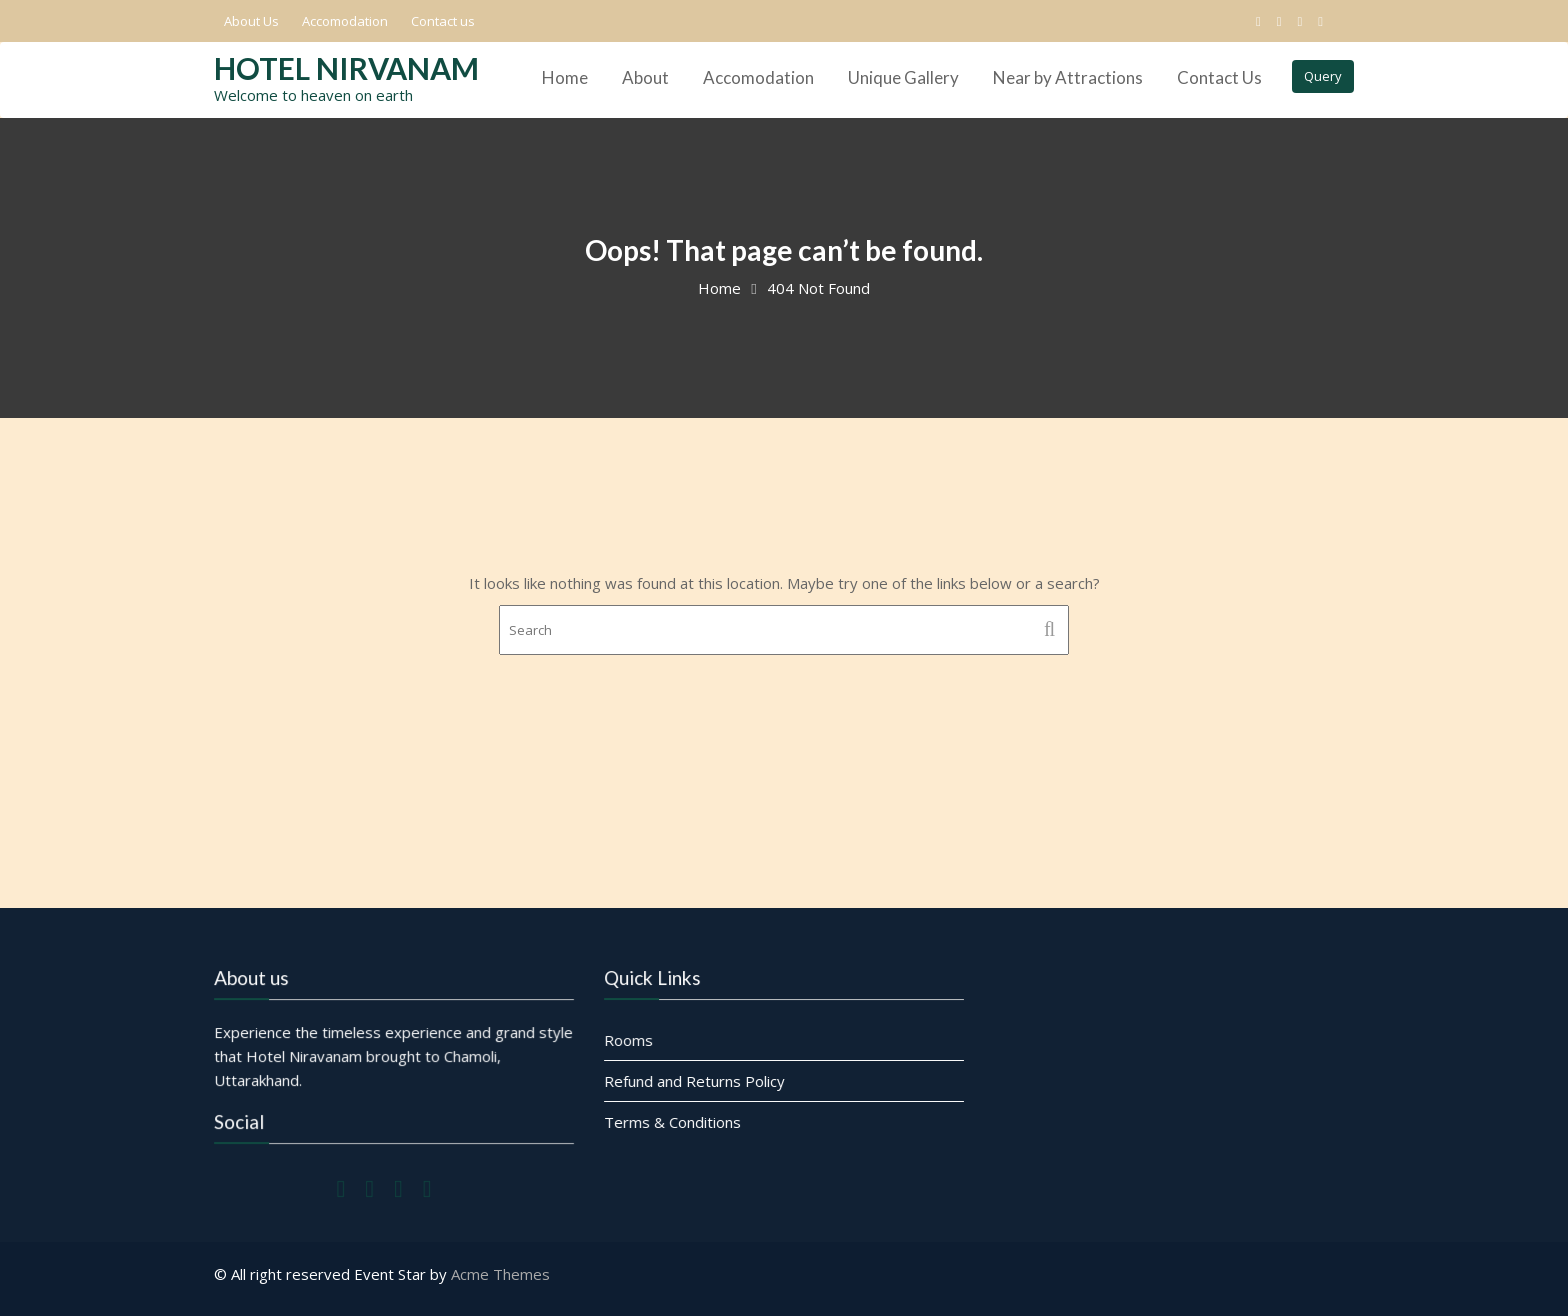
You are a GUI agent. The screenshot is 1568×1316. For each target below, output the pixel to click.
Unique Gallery (903, 77)
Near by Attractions (1068, 77)
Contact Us (1219, 77)
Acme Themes (500, 1274)
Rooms (630, 1040)
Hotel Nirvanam (346, 68)
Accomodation (345, 21)
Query (1323, 76)
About (645, 77)
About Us (251, 21)
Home (565, 77)
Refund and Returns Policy (695, 1081)
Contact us (443, 21)
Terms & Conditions (673, 1121)
